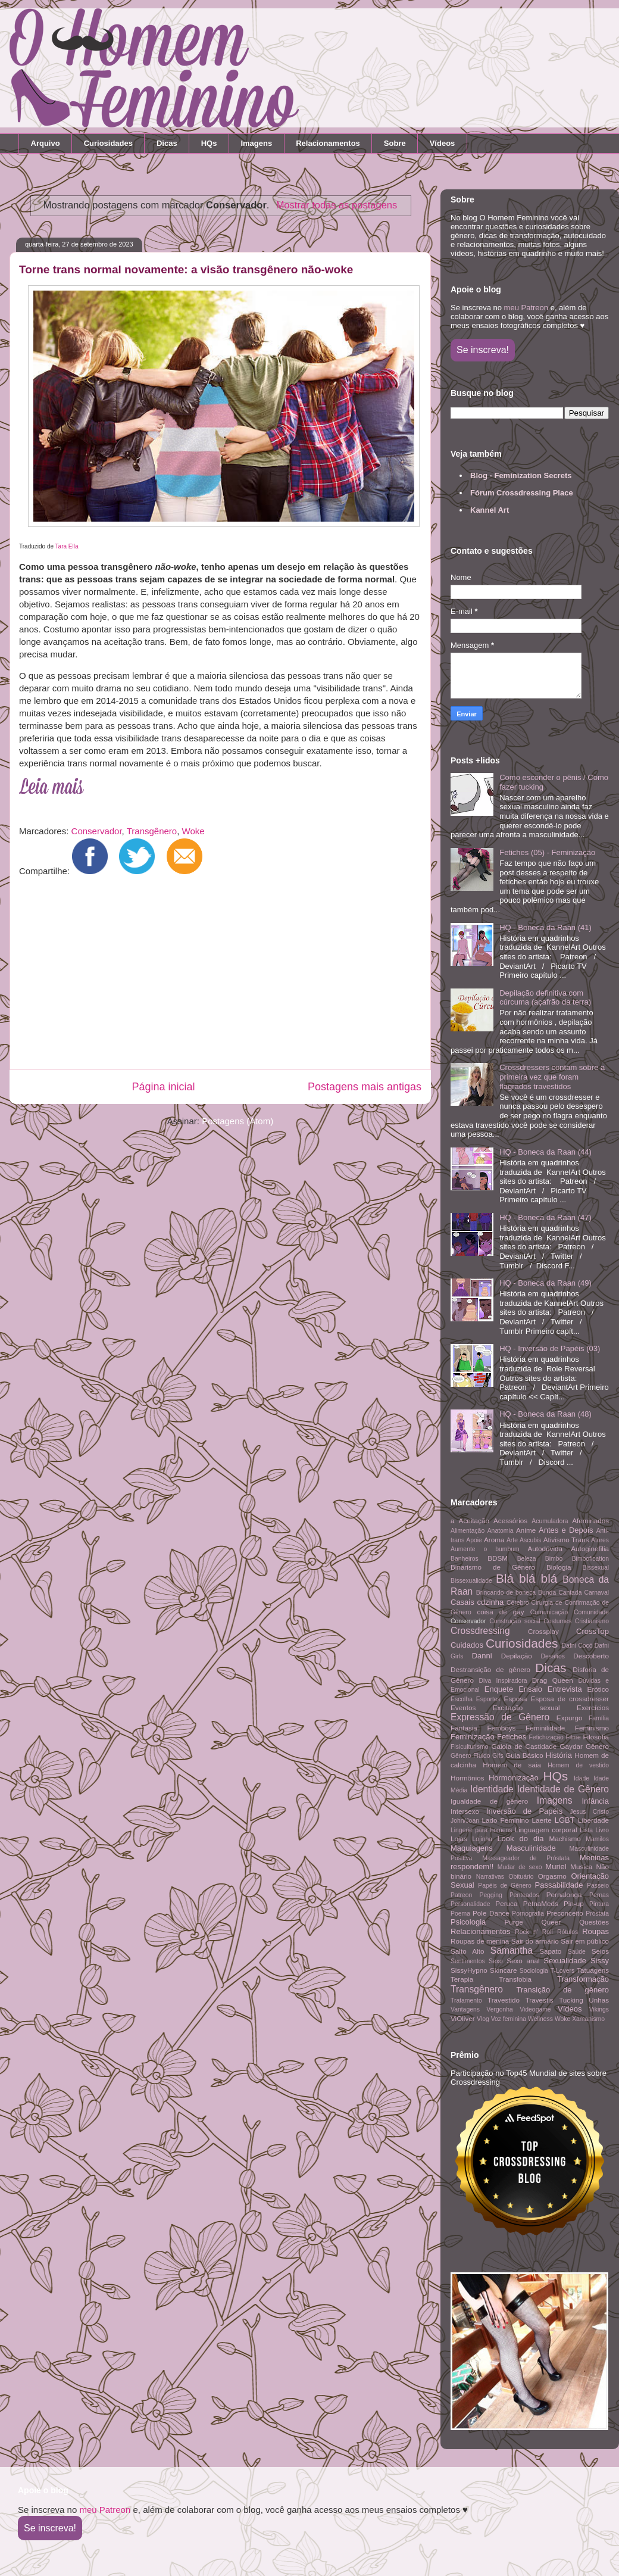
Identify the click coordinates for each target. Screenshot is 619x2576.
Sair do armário (535, 1941)
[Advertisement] (216, 976)
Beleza (526, 1558)
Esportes (488, 1699)
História (559, 1755)
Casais (462, 1602)
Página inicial (163, 1087)
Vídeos (442, 143)
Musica (581, 1866)
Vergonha (499, 2009)
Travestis (540, 2000)
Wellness (540, 2019)
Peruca (506, 1903)
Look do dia (520, 1838)
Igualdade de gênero (489, 1801)
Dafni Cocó (577, 1645)
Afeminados (590, 1520)
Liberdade (593, 1820)
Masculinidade (531, 1848)
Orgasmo (552, 1876)
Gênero (597, 1746)
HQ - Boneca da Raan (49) (545, 1282)
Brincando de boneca (506, 1592)
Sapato (550, 1951)
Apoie (474, 1540)
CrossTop (592, 1631)
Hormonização (514, 1777)
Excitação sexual (526, 1707)
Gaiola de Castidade (524, 1746)
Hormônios (467, 1778)
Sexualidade (564, 1960)
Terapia (462, 1979)
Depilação (516, 1656)
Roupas (595, 1931)
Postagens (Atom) (237, 1121)
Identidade (492, 1789)
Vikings (599, 2009)
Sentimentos (468, 1961)
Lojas (459, 1838)
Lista (586, 1830)
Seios (600, 1951)
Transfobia (515, 1979)
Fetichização (546, 1737)
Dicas (167, 143)
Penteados (524, 1895)
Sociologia (534, 1970)
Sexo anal (523, 1960)
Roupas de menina (480, 1941)
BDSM (497, 1558)
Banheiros (465, 1558)
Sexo (496, 1961)
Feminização (473, 1736)
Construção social (514, 1621)
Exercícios (593, 1707)
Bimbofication (590, 1558)
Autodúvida (545, 1548)
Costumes (557, 1621)
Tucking (571, 2000)
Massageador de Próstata (526, 1858)
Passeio (598, 1885)
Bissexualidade (471, 1580)
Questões (594, 1922)
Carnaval (596, 1592)
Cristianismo (592, 1621)
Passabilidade (559, 1884)
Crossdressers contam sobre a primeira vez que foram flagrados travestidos (552, 1076)
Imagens (256, 143)
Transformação (583, 1979)
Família (599, 1718)
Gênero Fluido (470, 1755)
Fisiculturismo (470, 1747)
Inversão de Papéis (524, 1811)
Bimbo (553, 1558)
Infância (595, 1801)
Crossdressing (480, 1631)
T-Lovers (562, 1970)
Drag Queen (552, 1680)
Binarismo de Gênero (493, 1567)
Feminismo (592, 1728)
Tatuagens (593, 1970)
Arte (512, 1540)
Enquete (498, 1689)
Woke (193, 831)
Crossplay (543, 1631)
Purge (514, 1922)
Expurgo (570, 1718)
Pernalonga (564, 1894)
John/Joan (465, 1820)
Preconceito (564, 1913)
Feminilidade (545, 1728)
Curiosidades (108, 143)
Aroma (494, 1539)
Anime (526, 1530)
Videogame (535, 2009)
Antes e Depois (566, 1530)
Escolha (462, 1699)
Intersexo (465, 1811)
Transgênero (152, 831)
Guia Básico (524, 1755)
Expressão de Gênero (500, 1717)
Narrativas (490, 1876)
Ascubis (530, 1540)
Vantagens (465, 2009)
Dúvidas (589, 1680)
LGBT (565, 1820)
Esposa (515, 1698)
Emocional (465, 1689)
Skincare (503, 1970)
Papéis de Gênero (505, 1885)
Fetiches (511, 1736)
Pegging (491, 1895)
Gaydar (570, 1746)
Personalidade (470, 1904)
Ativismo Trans (566, 1539)
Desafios (552, 1656)
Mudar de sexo (520, 1867)
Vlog (483, 2019)
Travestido (503, 2000)
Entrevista (565, 1689)
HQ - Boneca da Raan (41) (545, 927)
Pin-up (574, 1903)
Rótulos (567, 1932)
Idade (581, 1778)
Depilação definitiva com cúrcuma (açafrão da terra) (545, 997)
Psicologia (468, 1921)
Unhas (599, 2000)
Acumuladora (550, 1521)
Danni (482, 1655)
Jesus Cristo (589, 1811)
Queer (551, 1922)
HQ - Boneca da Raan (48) (545, 1413)
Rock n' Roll (534, 1932)
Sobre (395, 143)
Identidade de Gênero (563, 1789)
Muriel (555, 1866)
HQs (209, 143)
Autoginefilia (590, 1548)
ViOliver (463, 2018)
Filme (572, 1737)
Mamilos (597, 1839)
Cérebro (518, 1602)
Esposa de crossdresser (570, 1698)
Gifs (497, 1755)
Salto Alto (467, 1951)
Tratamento (466, 2000)
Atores (600, 1540)
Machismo (564, 1838)
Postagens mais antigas (364, 1087)
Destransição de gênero (490, 1669)
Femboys (501, 1728)
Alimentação (467, 1530)
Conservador (96, 831)
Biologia (558, 1567)
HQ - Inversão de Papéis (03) (549, 1348)
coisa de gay (500, 1612)
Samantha (511, 1950)
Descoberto (591, 1656)
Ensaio (530, 1689)
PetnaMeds (540, 1903)
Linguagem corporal (546, 1829)
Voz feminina (509, 2019)
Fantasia (464, 1728)
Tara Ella (67, 546)
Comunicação (549, 1612)
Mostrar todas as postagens (337, 204)
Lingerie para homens (481, 1830)
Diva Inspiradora (503, 1680)
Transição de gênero (563, 1989)
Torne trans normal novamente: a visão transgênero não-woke (186, 269)
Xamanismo (588, 2019)
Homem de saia (512, 1765)
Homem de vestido (578, 1765)
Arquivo (45, 143)
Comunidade (591, 1612)
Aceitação (474, 1520)
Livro (602, 1830)
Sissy (599, 1960)
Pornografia (528, 1913)
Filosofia (596, 1737)
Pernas (599, 1895)
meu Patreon (526, 307)
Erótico (598, 1689)
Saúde (577, 1951)
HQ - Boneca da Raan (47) (545, 1217)
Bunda (547, 1592)
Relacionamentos (328, 143)
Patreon (461, 1895)
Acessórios (510, 1520)
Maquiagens (472, 1848)
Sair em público (585, 1941)
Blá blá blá (526, 1578)
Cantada (570, 1592)
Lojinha (483, 1839)
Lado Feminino (505, 1820)
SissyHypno (469, 1970)
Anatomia (500, 1530)
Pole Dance (491, 1913)
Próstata (597, 1913)
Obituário (520, 1876)
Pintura (599, 1904)
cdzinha (490, 1602)
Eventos (463, 1707)
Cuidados (467, 1645)
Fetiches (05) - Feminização (547, 852)
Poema (460, 1913)
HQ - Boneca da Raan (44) (545, 1151)
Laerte (542, 1820)
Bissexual (596, 1567)
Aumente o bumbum (485, 1549)
